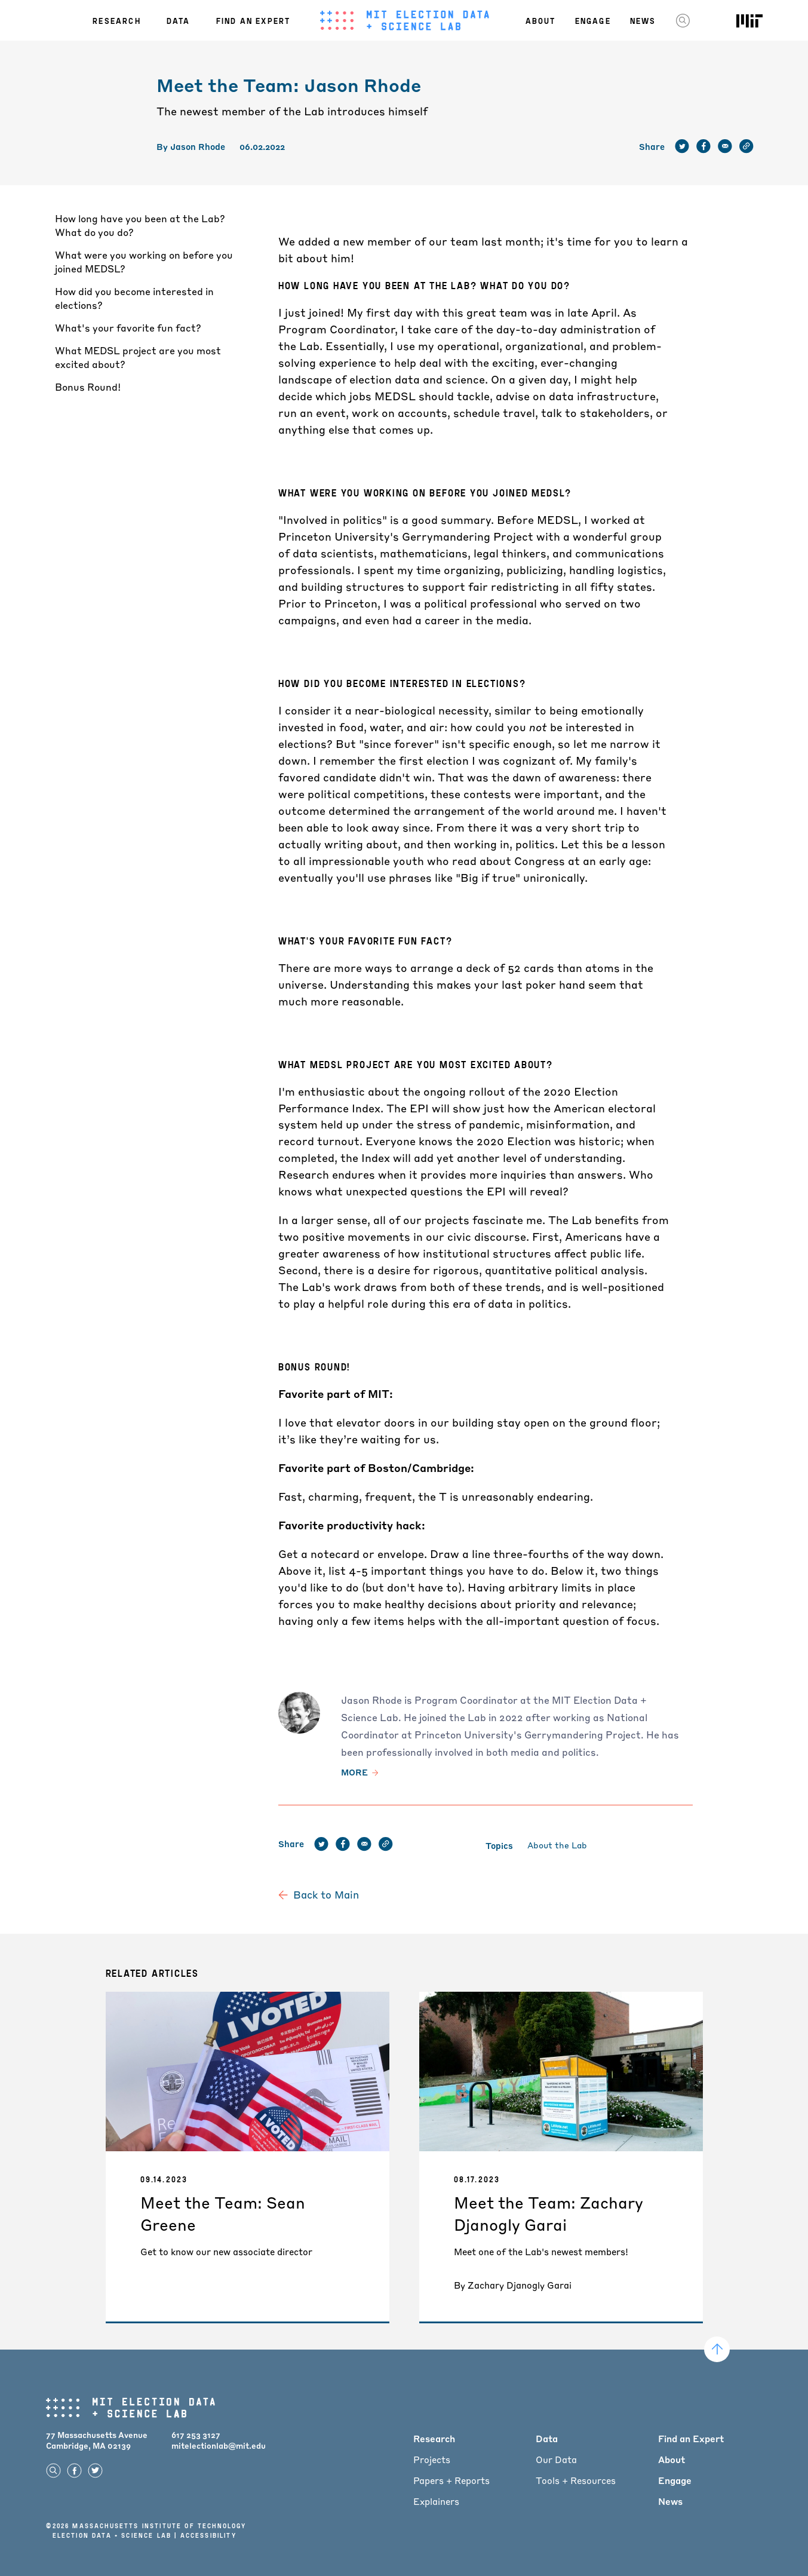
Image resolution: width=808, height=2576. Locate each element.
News (643, 20)
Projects (431, 2459)
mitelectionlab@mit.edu (218, 2445)
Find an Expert (253, 20)
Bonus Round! (88, 387)
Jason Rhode (197, 146)
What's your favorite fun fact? (128, 327)
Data (179, 20)
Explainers (436, 2501)
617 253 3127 (195, 2435)
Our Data (556, 2459)
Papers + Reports (451, 2480)
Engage (593, 20)
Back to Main (326, 1894)
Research (117, 20)
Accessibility (208, 2535)
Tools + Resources (576, 2480)
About (541, 20)
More (354, 1772)
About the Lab (557, 1844)
